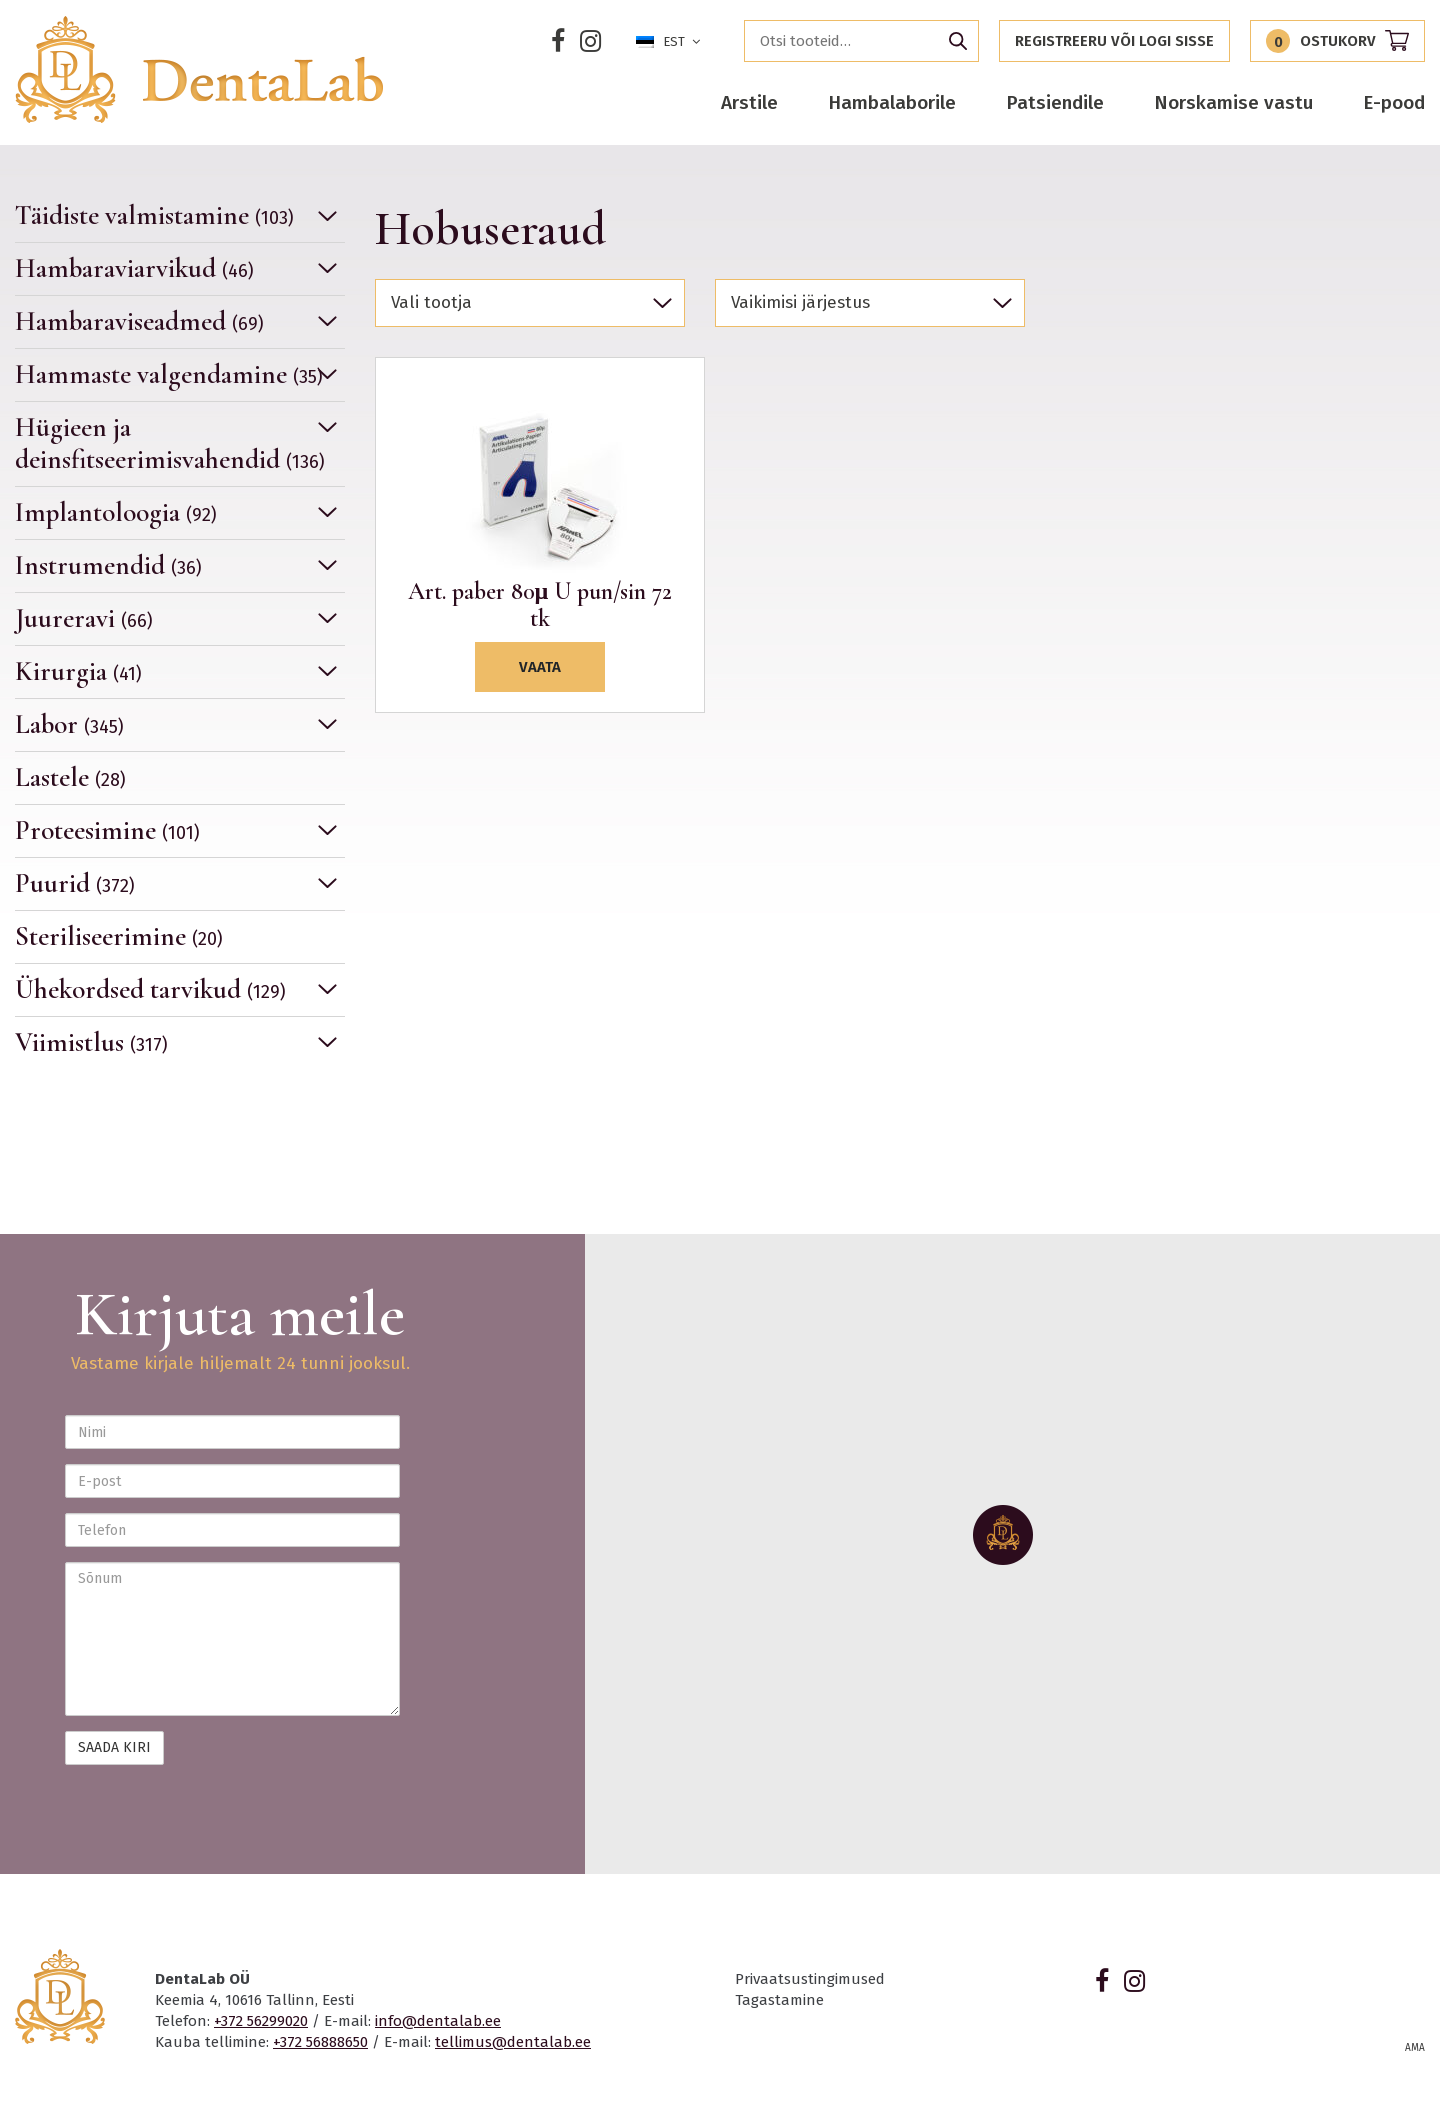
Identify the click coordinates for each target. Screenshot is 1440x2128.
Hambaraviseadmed (139, 321)
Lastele (70, 777)
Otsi (958, 41)
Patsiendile (1055, 102)
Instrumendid (108, 565)
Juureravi (84, 618)
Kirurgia (78, 671)
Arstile (749, 102)
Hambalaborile (892, 102)
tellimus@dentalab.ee (513, 2042)
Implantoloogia (116, 512)
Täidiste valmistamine (154, 216)
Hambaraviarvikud (134, 268)
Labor (69, 724)
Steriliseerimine (119, 936)
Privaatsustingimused (810, 1979)
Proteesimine (107, 830)
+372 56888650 (320, 2042)
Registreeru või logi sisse (1114, 41)
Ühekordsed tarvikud (150, 989)
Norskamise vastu (1233, 102)
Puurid (75, 883)
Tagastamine (779, 2000)
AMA (1415, 2048)
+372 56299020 (261, 2021)
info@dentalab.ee (438, 2021)
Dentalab (199, 69)
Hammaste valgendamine (169, 374)
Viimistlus (91, 1042)
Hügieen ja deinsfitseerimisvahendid (170, 443)
